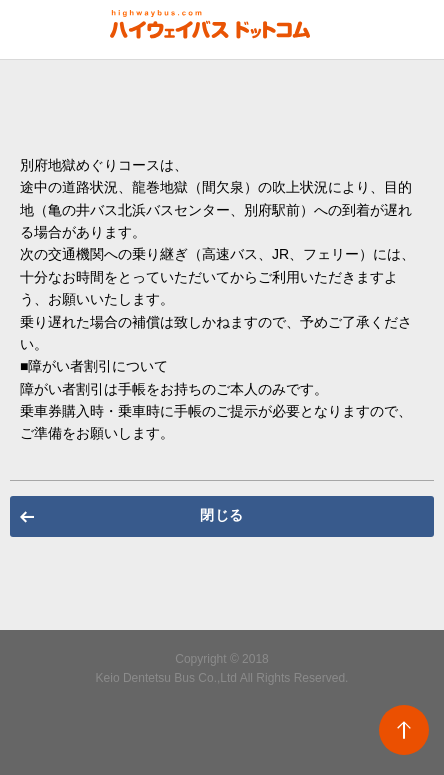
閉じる (222, 515)
